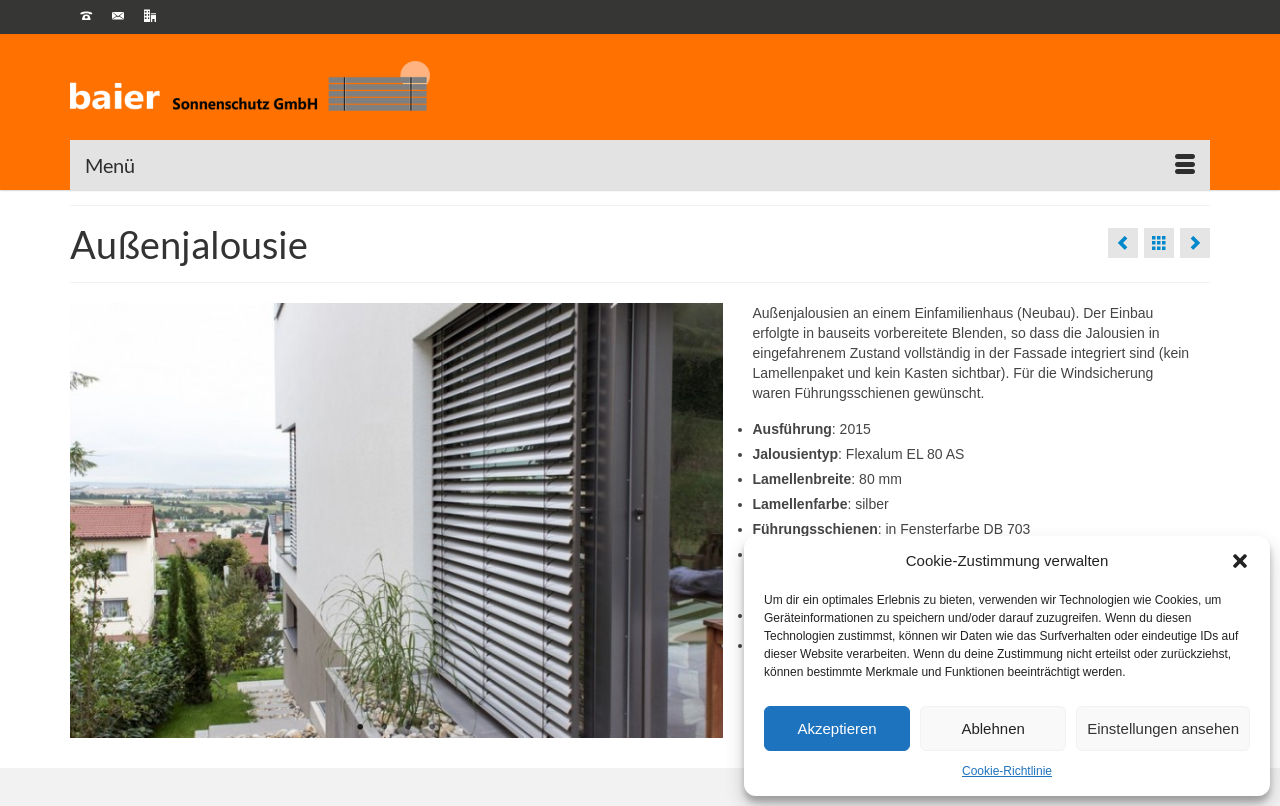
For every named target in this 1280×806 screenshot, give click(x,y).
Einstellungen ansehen (1163, 728)
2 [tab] (384, 728)
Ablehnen (992, 728)
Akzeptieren (836, 728)
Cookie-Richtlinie (1007, 771)
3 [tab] (408, 728)
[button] (1240, 561)
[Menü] (640, 165)
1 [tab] (360, 728)
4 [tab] (432, 728)
